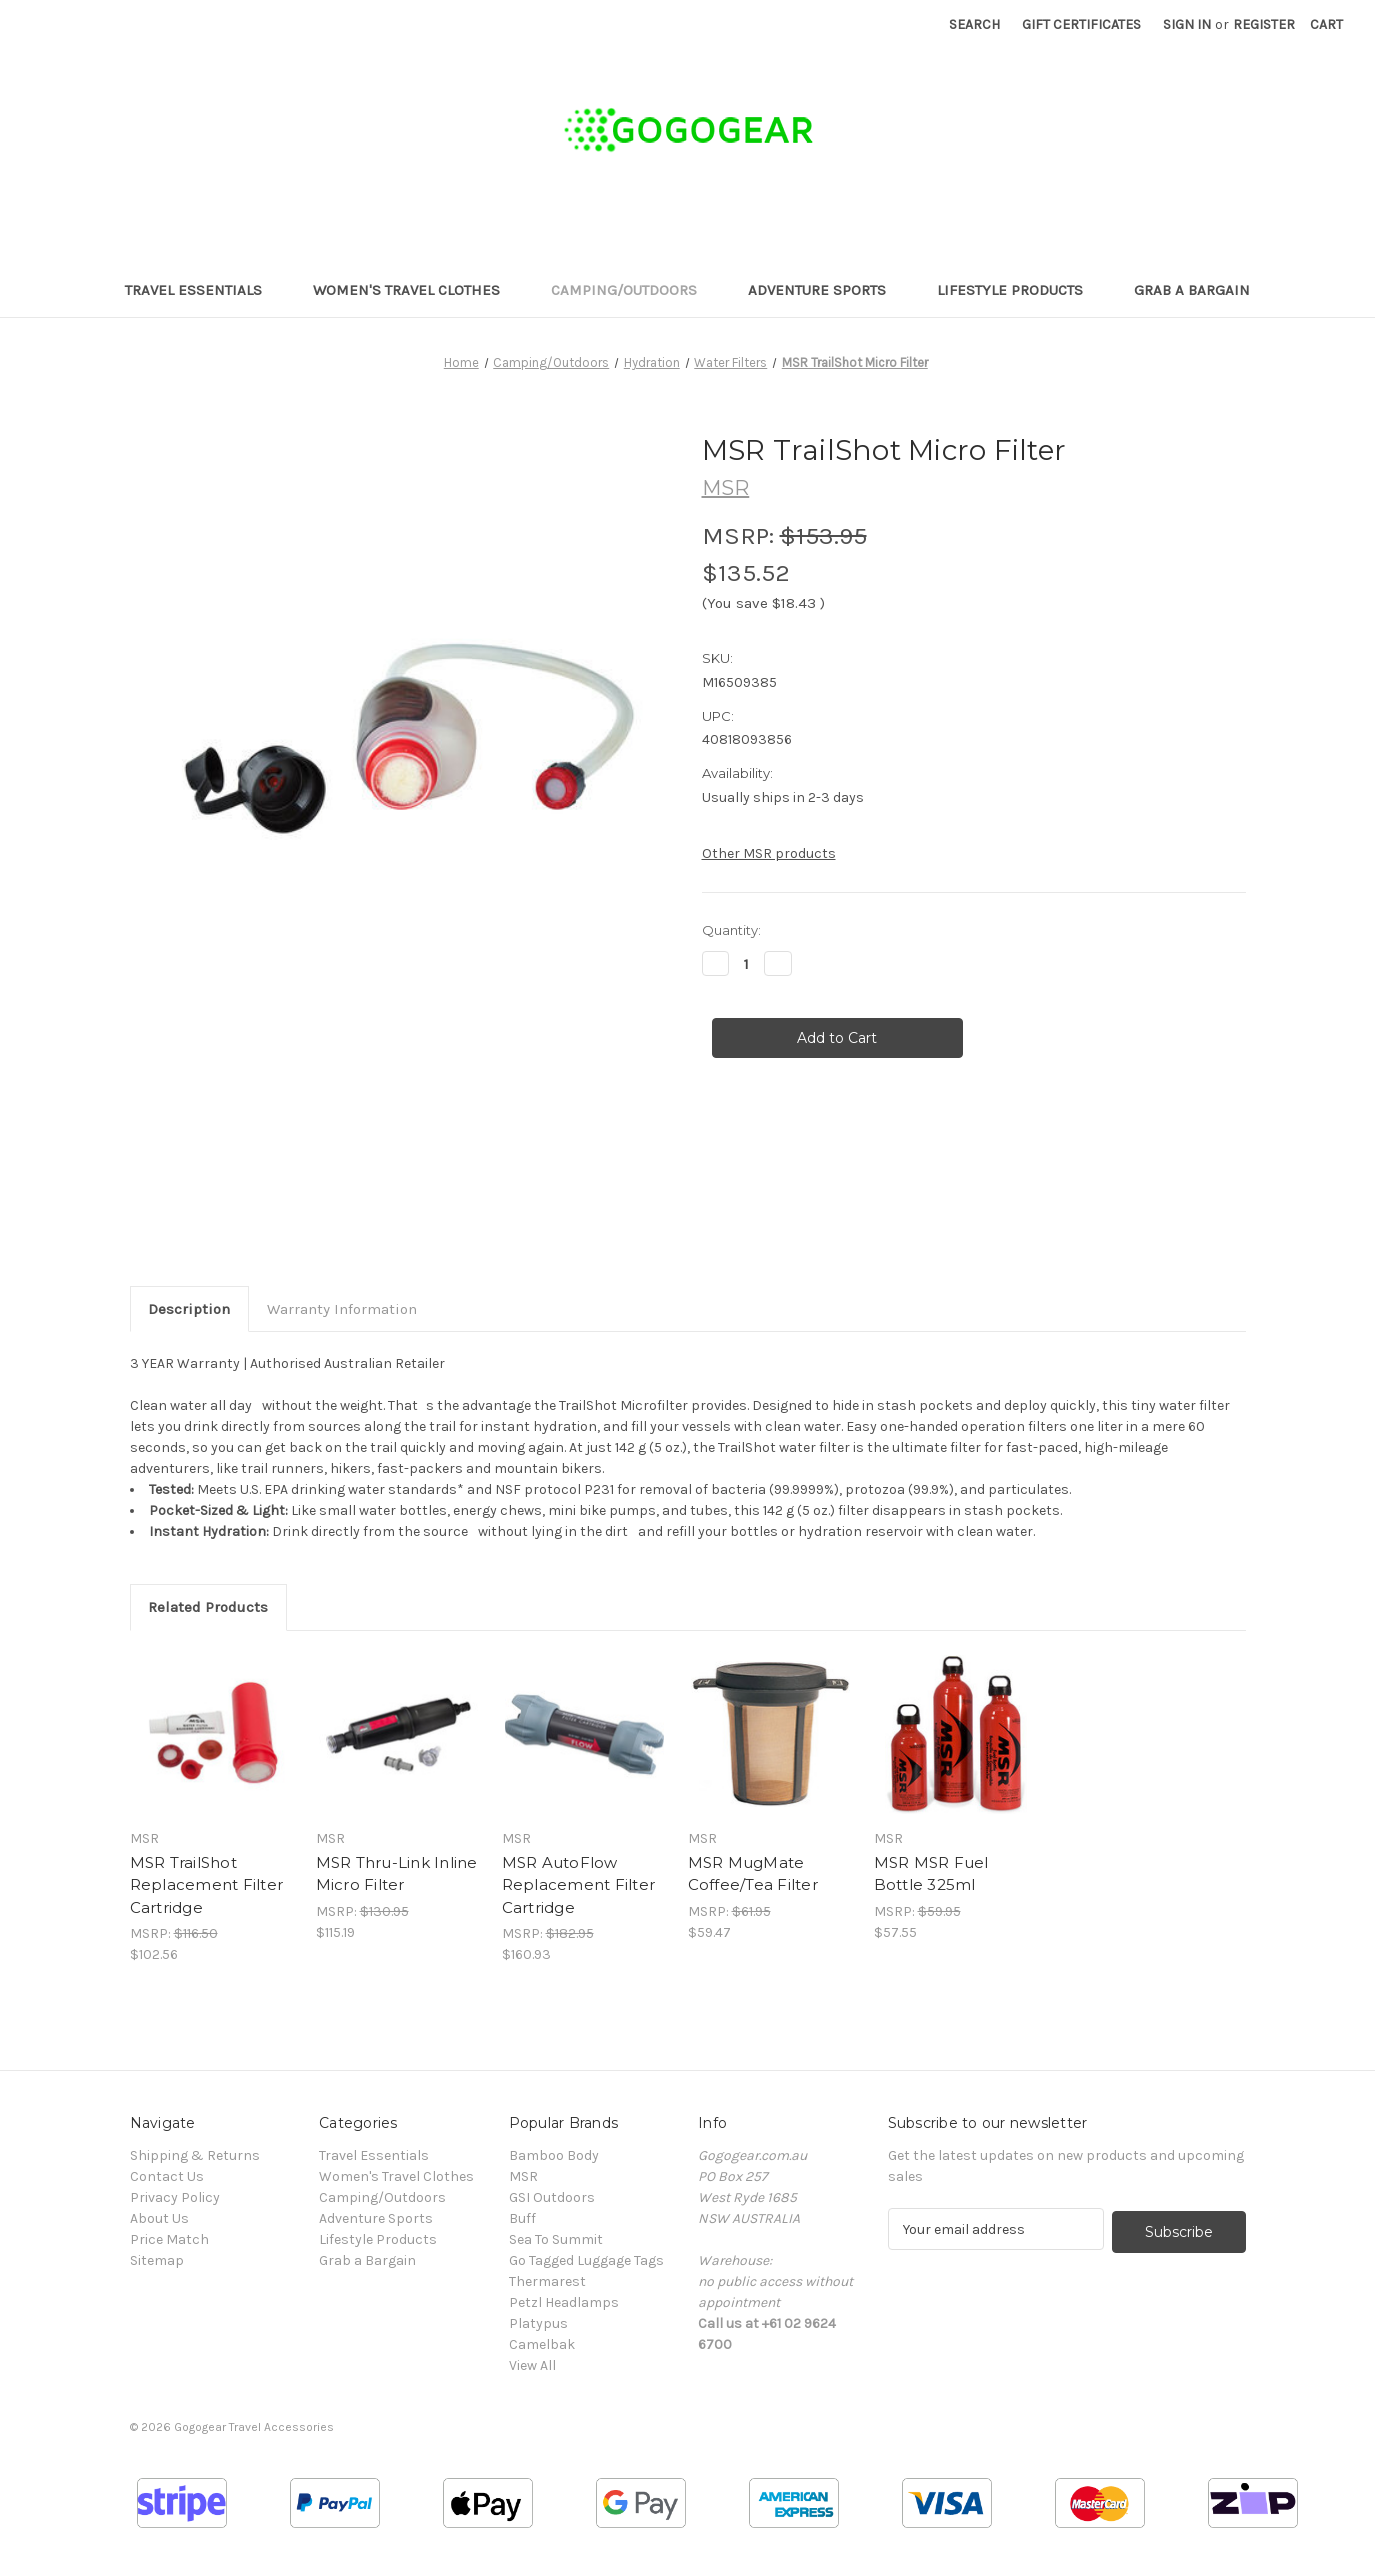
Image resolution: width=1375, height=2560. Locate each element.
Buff (522, 2218)
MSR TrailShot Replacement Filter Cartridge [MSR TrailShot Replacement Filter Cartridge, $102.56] (207, 1885)
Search (974, 24)
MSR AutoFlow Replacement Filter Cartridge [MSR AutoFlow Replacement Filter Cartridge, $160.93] (579, 1885)
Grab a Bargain (1192, 290)
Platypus (538, 2323)
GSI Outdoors (552, 2197)
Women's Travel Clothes (416, 290)
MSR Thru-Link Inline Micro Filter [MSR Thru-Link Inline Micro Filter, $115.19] (397, 1874)
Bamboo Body (554, 2155)
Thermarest (547, 2281)
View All (532, 2365)
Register (1264, 24)
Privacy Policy (175, 2197)
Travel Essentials (203, 290)
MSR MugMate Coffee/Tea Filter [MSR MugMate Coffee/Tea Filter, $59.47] (753, 1874)
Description (189, 1309)
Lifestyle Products (1019, 290)
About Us (159, 2218)
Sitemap (157, 2260)
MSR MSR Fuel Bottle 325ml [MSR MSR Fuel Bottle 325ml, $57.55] (931, 1874)
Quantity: (731, 930)
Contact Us (167, 2176)
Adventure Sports (826, 290)
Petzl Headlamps (564, 2302)
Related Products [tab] (208, 1607)
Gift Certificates (1081, 24)
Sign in (1187, 24)
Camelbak (542, 2344)
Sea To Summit (556, 2239)
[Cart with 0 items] (1326, 24)
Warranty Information (342, 1309)
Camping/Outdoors (633, 290)
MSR (523, 2176)
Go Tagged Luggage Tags (586, 2260)
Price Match (169, 2239)
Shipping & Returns (195, 2155)
